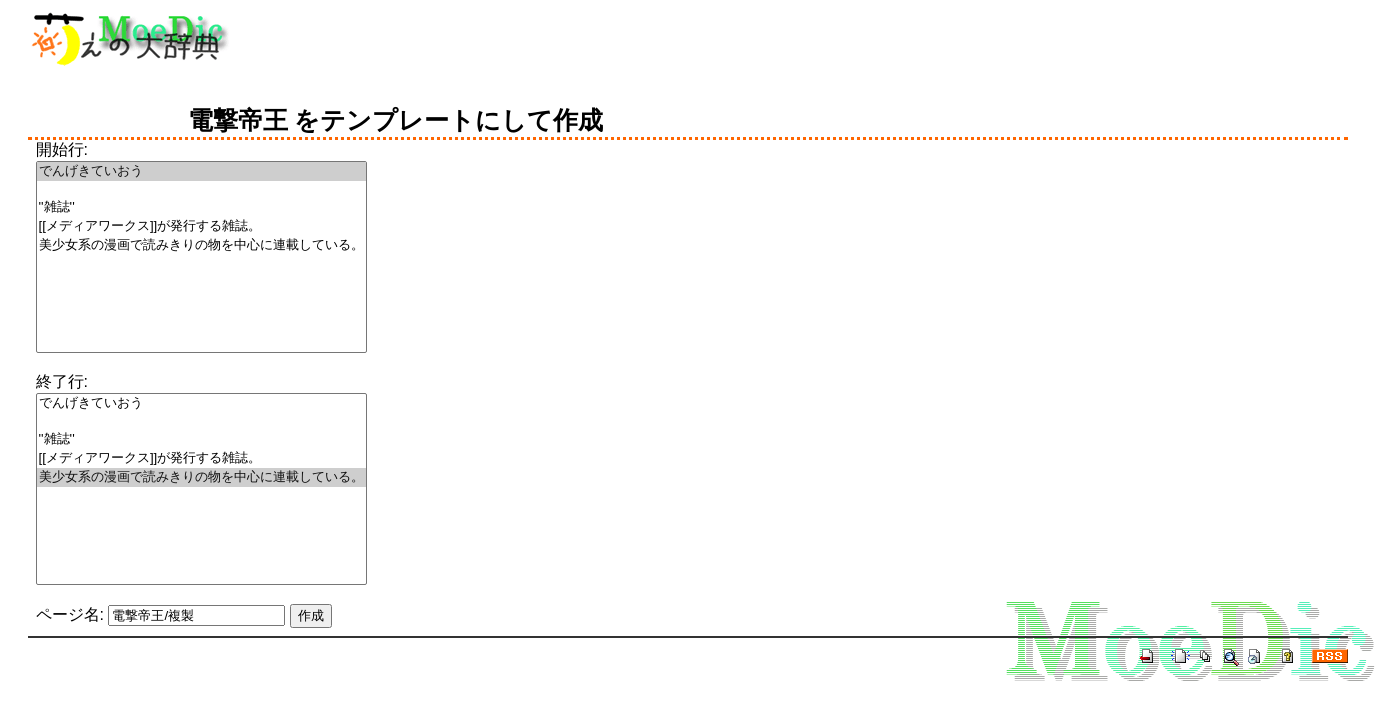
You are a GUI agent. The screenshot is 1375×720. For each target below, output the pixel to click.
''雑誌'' (201, 207)
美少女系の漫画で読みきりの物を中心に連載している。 (201, 245)
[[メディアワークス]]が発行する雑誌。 (201, 226)
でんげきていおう (201, 171)
